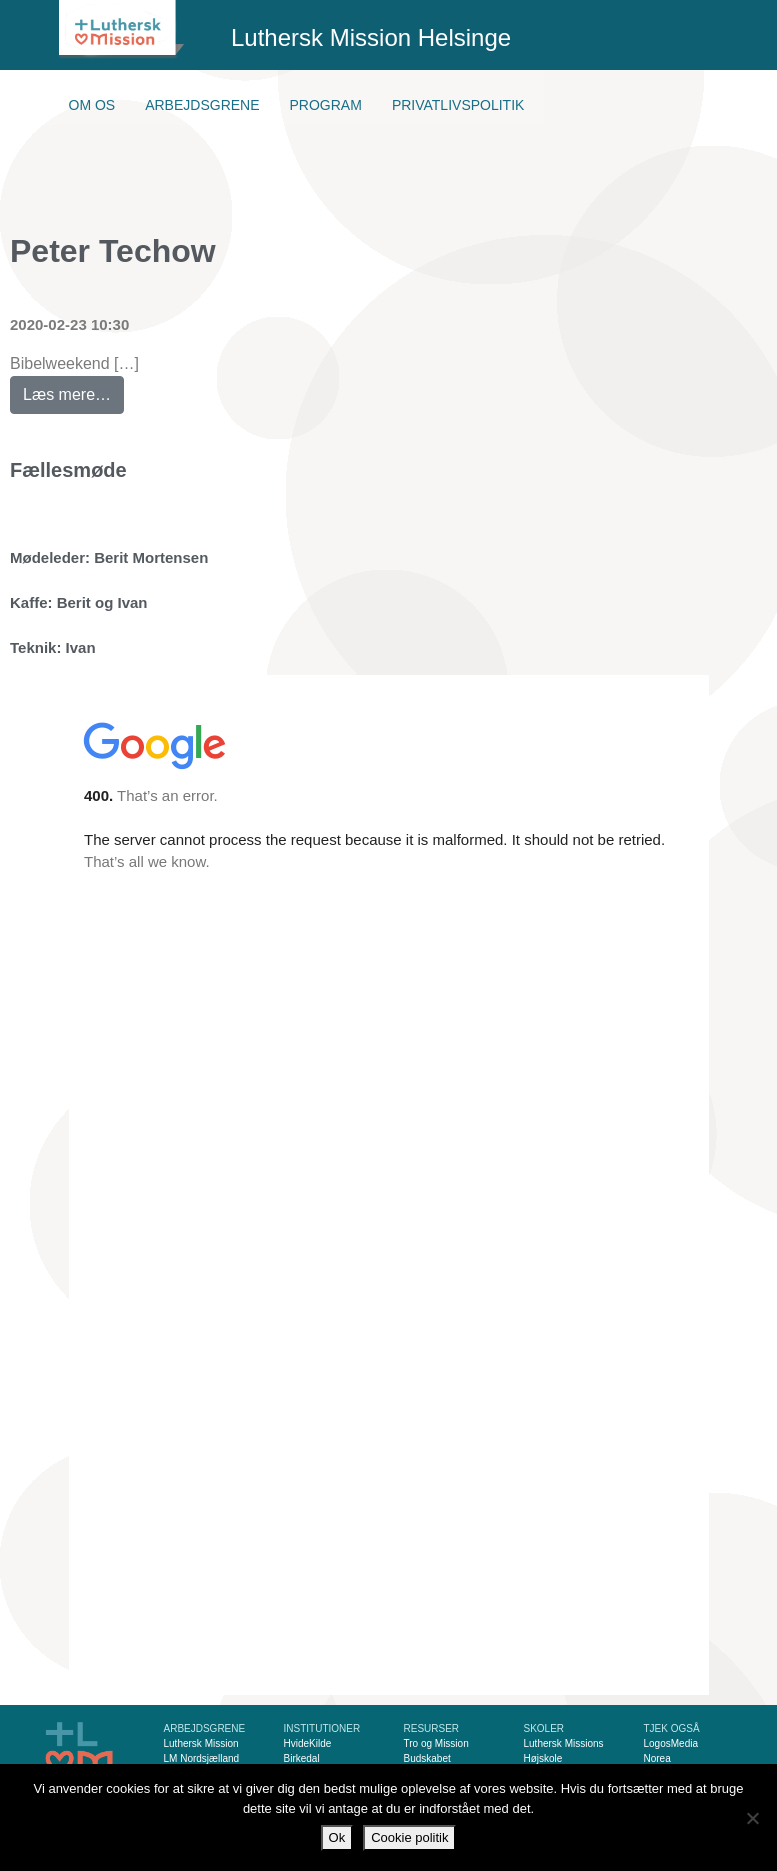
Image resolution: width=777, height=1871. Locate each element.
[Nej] (752, 1818)
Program (326, 105)
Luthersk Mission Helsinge (371, 37)
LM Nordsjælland (202, 1758)
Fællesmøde (68, 470)
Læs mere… (73, 389)
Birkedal (302, 1758)
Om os (92, 105)
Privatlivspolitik (458, 105)
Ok (337, 1837)
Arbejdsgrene (202, 105)
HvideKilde (308, 1743)
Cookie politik (409, 1837)
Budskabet (427, 1758)
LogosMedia (671, 1743)
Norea (657, 1758)
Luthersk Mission (201, 1743)
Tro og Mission (436, 1743)
